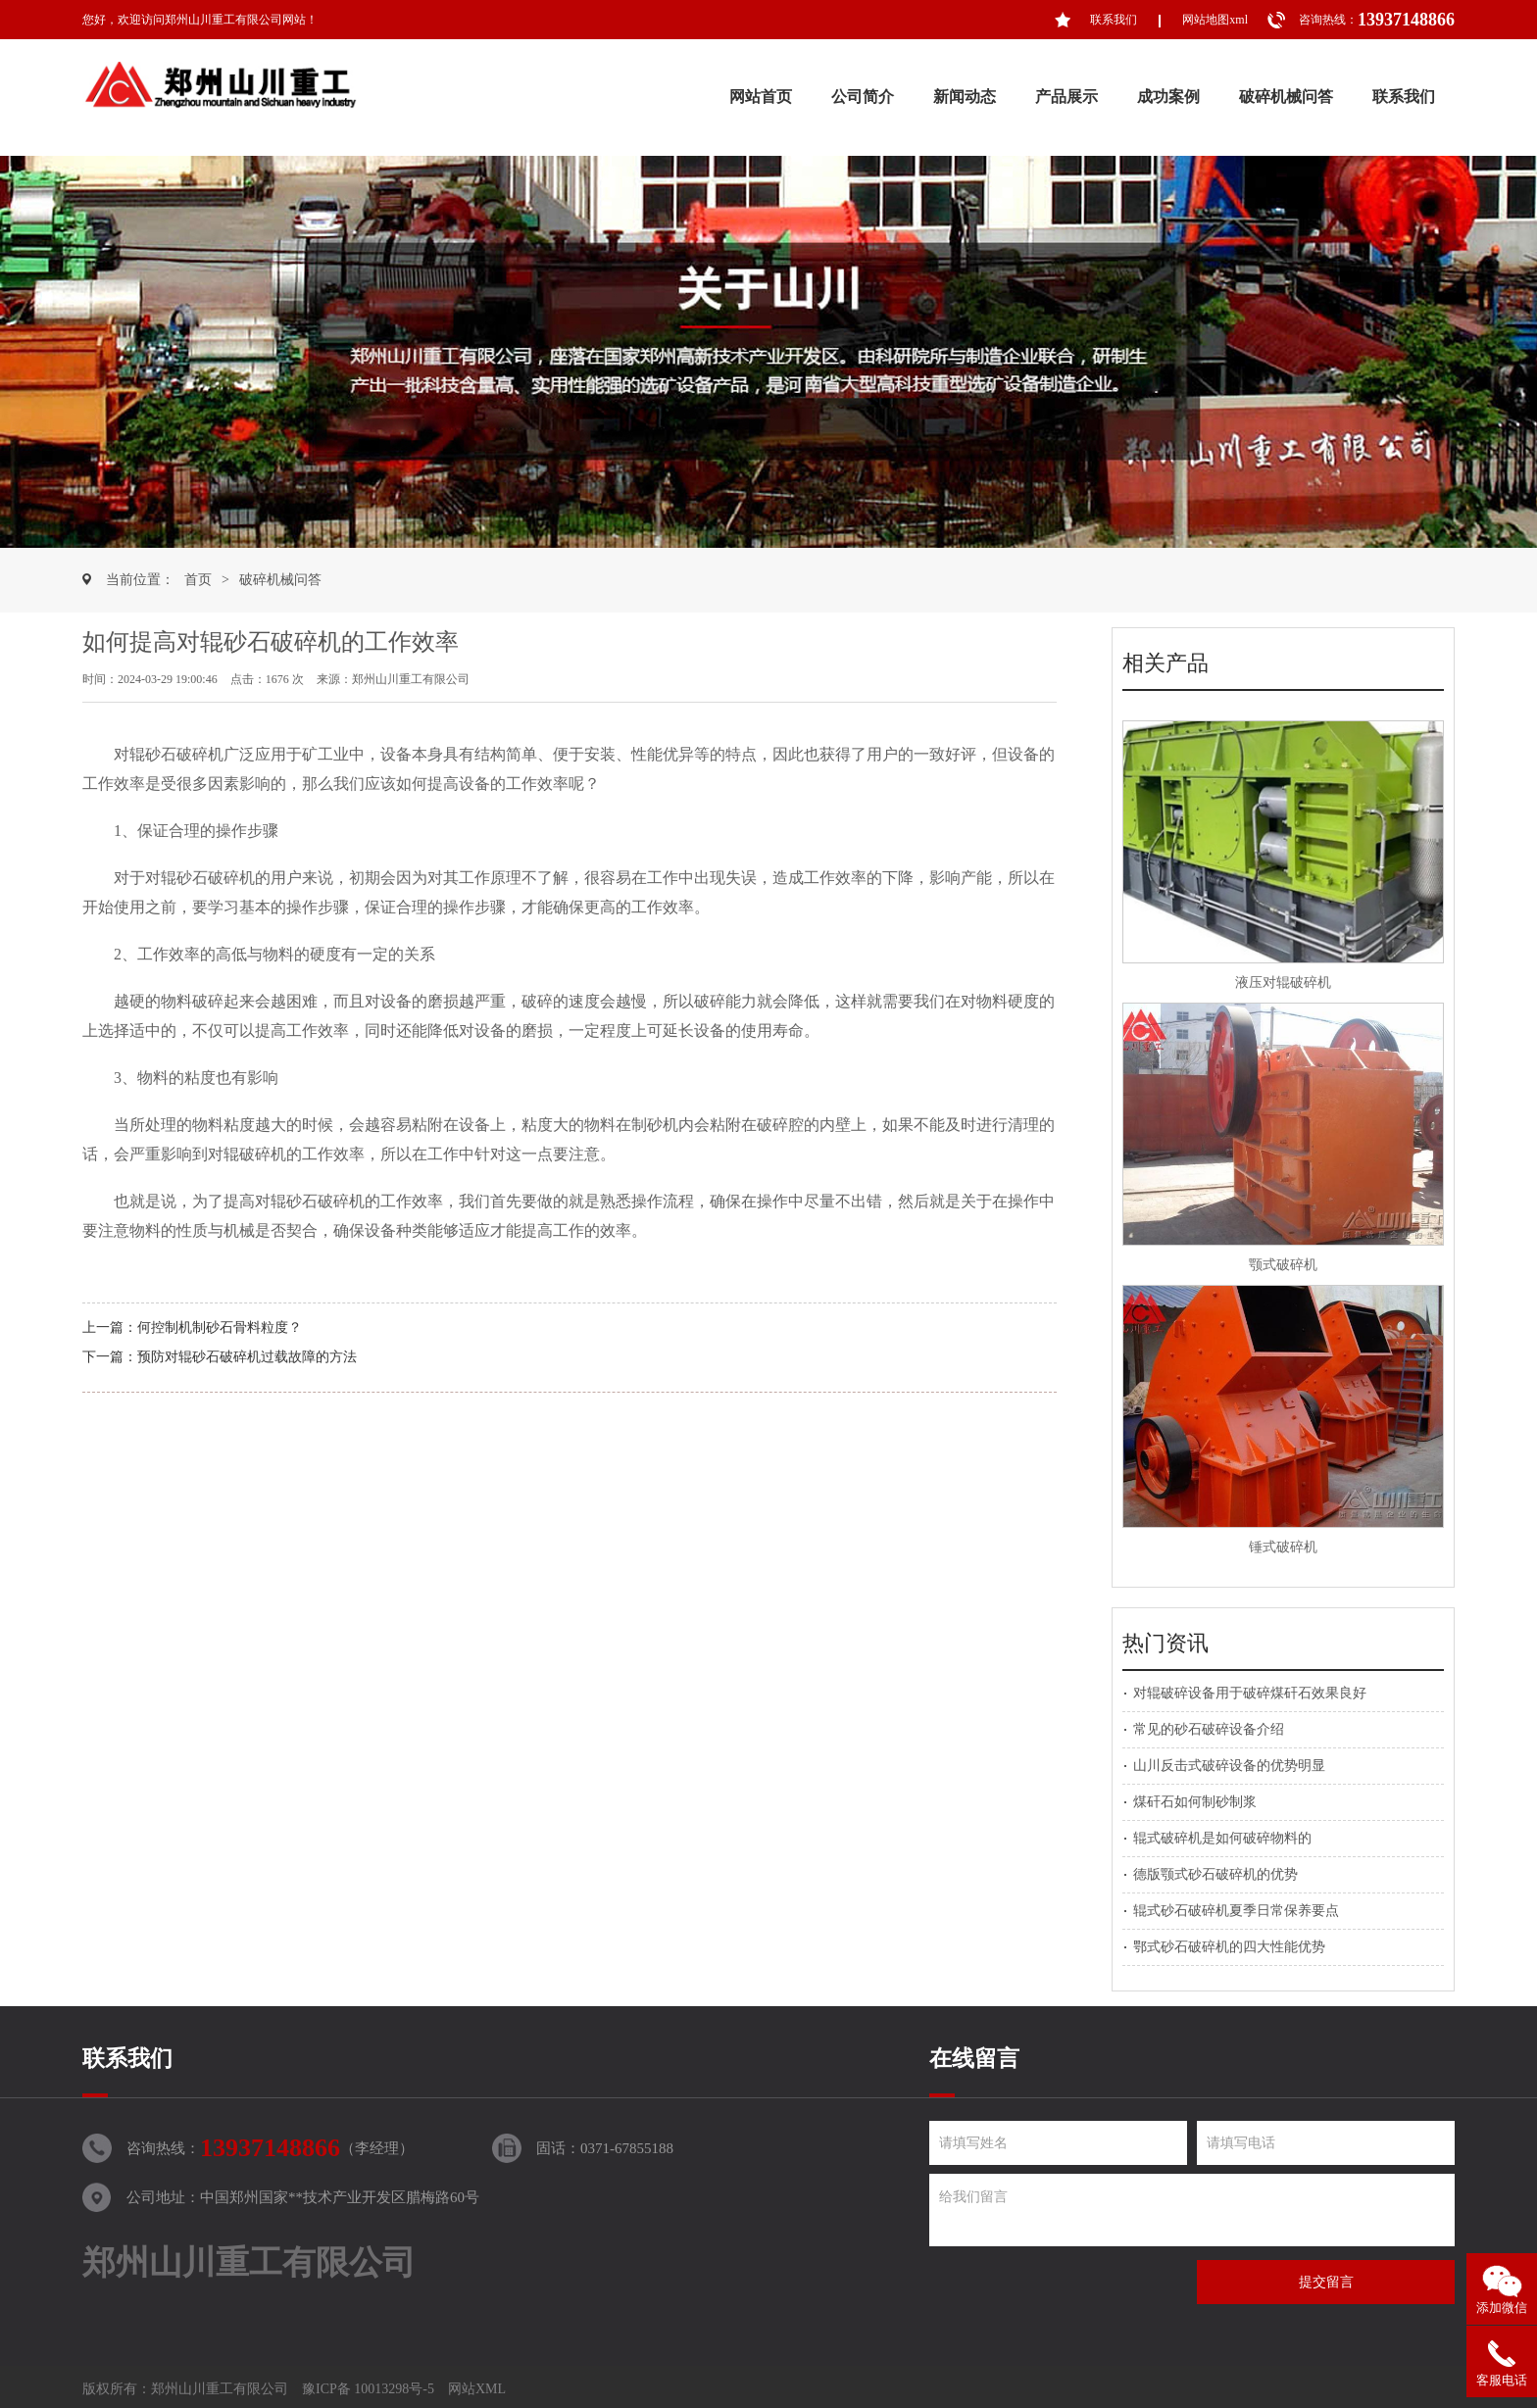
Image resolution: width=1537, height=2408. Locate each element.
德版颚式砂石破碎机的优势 (1215, 1874)
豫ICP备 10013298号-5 (368, 2389)
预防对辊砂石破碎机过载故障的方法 (247, 1357)
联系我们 (1113, 19)
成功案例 (1168, 96)
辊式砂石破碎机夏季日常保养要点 (1236, 1910)
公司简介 (862, 96)
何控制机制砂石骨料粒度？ (219, 1327)
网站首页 (760, 96)
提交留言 (1326, 2282)
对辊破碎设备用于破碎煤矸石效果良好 (1249, 1693)
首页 (198, 579)
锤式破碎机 (1283, 1547)
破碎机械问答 (1286, 96)
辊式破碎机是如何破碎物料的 (1222, 1838)
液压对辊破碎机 (1283, 982)
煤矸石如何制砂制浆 (1195, 1801)
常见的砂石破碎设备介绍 (1208, 1729)
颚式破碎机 (1283, 1264)
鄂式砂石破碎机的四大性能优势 (1229, 1947)
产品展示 (1066, 96)
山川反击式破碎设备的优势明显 (1229, 1765)
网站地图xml (1215, 19)
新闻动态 (964, 96)
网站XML (477, 2389)
